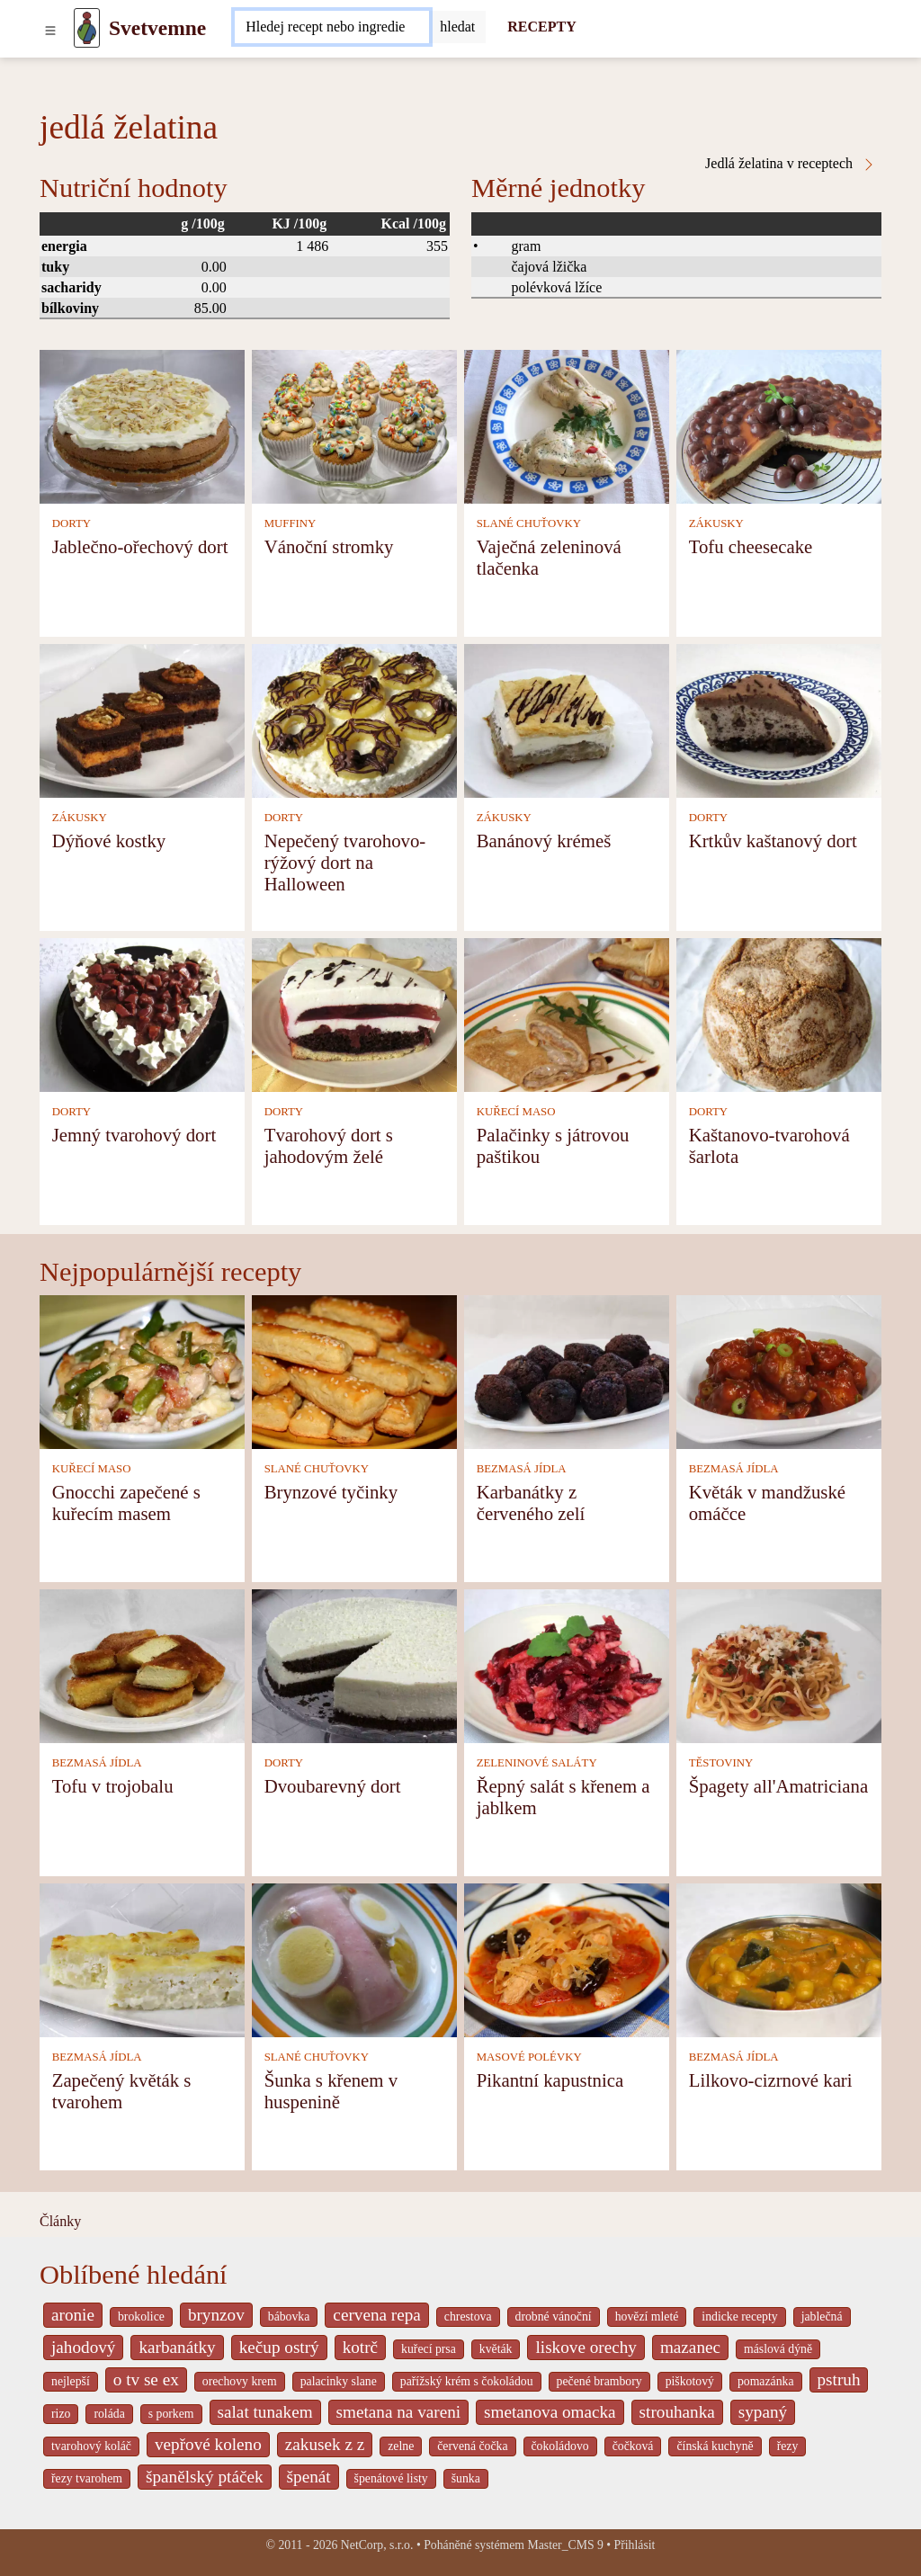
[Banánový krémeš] (566, 719)
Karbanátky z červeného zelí (531, 1502)
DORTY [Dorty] (71, 523)
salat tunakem (265, 2411)
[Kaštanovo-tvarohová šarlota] (778, 1013)
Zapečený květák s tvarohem (122, 2091)
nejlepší (70, 2381)
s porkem (171, 2413)
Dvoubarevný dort (332, 1785)
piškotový (690, 2381)
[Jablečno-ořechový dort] (142, 425)
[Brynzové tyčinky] (354, 1370)
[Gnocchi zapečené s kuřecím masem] (142, 1370)
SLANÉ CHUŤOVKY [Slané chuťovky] (529, 523)
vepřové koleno (208, 2444)
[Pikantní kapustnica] (566, 1958)
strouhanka (677, 2411)
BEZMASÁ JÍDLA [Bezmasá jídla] (522, 1468)
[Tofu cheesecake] (778, 425)
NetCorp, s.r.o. (377, 2545)
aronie (72, 2314)
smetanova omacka (550, 2411)
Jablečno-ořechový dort (140, 546)
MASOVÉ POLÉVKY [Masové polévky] (529, 2057)
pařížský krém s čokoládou (466, 2381)
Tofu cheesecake (751, 546)
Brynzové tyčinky (331, 1491)
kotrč (360, 2347)
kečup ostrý (279, 2347)
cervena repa (376, 2314)
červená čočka (472, 2446)
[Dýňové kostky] (142, 719)
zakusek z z (324, 2444)
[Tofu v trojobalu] (142, 1664)
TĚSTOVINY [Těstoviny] (721, 1763)
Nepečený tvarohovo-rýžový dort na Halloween (345, 862)
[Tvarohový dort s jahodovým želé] (354, 1013)
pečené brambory (599, 2381)
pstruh (839, 2379)
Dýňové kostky (109, 840)
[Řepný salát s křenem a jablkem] (566, 1664)
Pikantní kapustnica (550, 2080)
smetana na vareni (398, 2411)
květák (496, 2349)
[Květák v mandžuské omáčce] (778, 1370)
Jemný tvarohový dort (134, 1134)
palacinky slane (338, 2381)
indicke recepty (739, 2316)
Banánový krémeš (544, 840)
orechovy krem (239, 2381)
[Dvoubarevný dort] (354, 1664)
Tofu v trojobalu (113, 1785)
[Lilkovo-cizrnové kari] (778, 1958)
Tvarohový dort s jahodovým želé (328, 1145)
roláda (109, 2413)
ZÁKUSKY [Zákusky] (716, 523)
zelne (401, 2446)
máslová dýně (778, 2349)
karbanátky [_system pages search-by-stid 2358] (177, 2347)
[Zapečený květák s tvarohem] (142, 1958)
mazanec (690, 2347)
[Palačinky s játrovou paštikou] (566, 1013)
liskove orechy (585, 2347)
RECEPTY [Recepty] (541, 26)
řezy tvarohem (86, 2478)
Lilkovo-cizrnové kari (771, 2080)
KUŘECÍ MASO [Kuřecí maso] (516, 1111)
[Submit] (457, 27)
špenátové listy (391, 2478)
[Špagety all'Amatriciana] (778, 1664)
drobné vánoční (553, 2316)
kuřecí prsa (428, 2349)
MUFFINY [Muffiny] (290, 523)
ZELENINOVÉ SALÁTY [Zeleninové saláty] (537, 1763)
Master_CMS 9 (565, 2545)
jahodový (83, 2347)
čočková (633, 2446)
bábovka (289, 2316)
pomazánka (766, 2381)
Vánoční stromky (329, 546)
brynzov (216, 2314)
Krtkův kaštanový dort (773, 840)
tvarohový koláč (91, 2446)
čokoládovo (560, 2446)
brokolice (141, 2316)
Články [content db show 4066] (60, 2221)
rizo (60, 2413)
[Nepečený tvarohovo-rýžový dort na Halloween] (354, 719)
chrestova (468, 2316)
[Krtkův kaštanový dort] (778, 719)
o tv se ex (146, 2379)
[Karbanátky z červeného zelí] (566, 1370)
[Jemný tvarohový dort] (142, 1013)
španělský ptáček (205, 2476)
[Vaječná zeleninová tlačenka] (566, 425)
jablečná (822, 2316)
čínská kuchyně (714, 2446)
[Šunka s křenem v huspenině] (354, 1958)
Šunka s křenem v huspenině (331, 2091)
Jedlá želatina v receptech (790, 164)
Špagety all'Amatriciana (779, 1785)
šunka (466, 2478)
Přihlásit (635, 2545)
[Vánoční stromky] (354, 425)
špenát (309, 2476)
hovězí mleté (647, 2316)
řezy (788, 2446)
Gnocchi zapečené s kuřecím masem (126, 1502)
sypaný (762, 2411)
